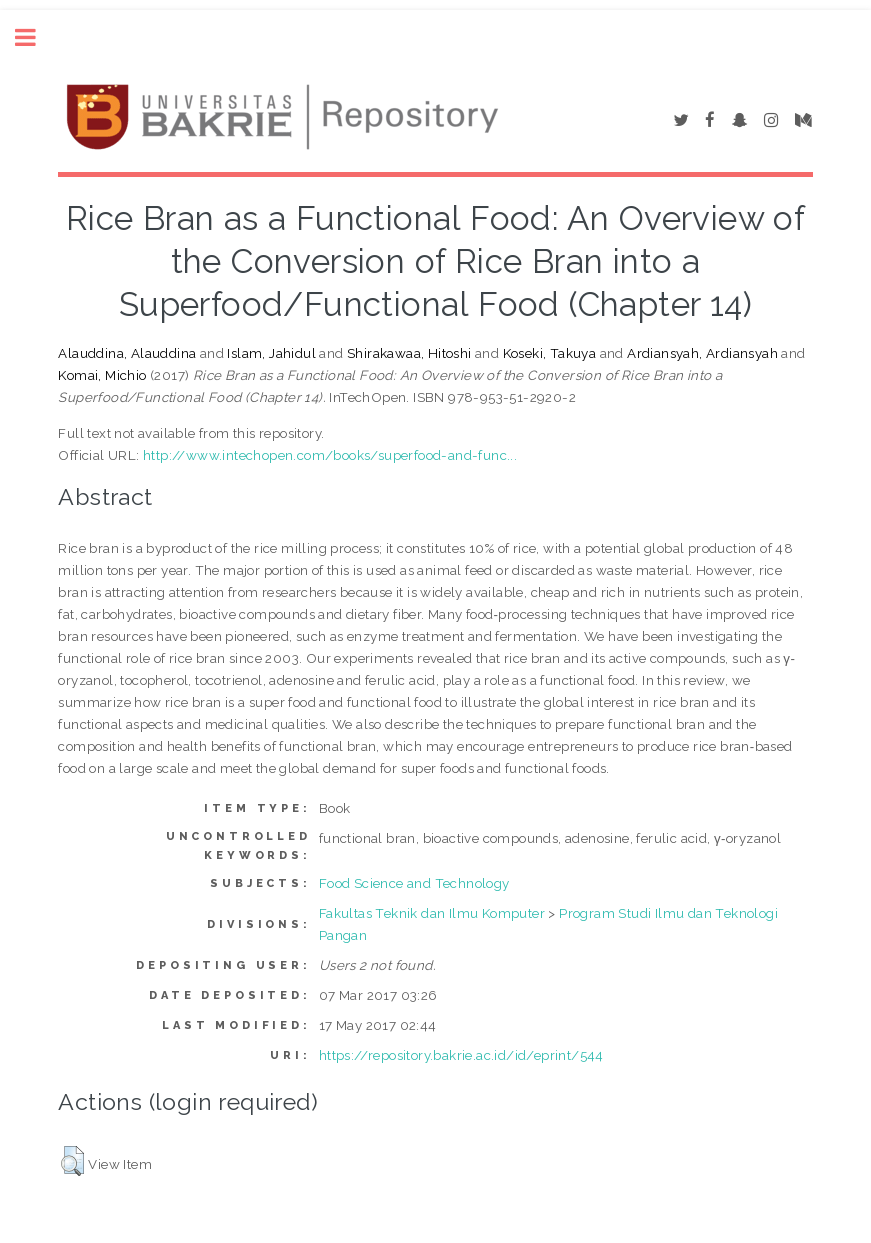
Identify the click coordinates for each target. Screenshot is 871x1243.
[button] (72, 1161)
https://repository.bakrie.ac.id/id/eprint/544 (461, 1055)
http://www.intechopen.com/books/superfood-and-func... (330, 455)
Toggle (36, 37)
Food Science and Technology (414, 883)
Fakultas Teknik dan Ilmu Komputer (432, 913)
